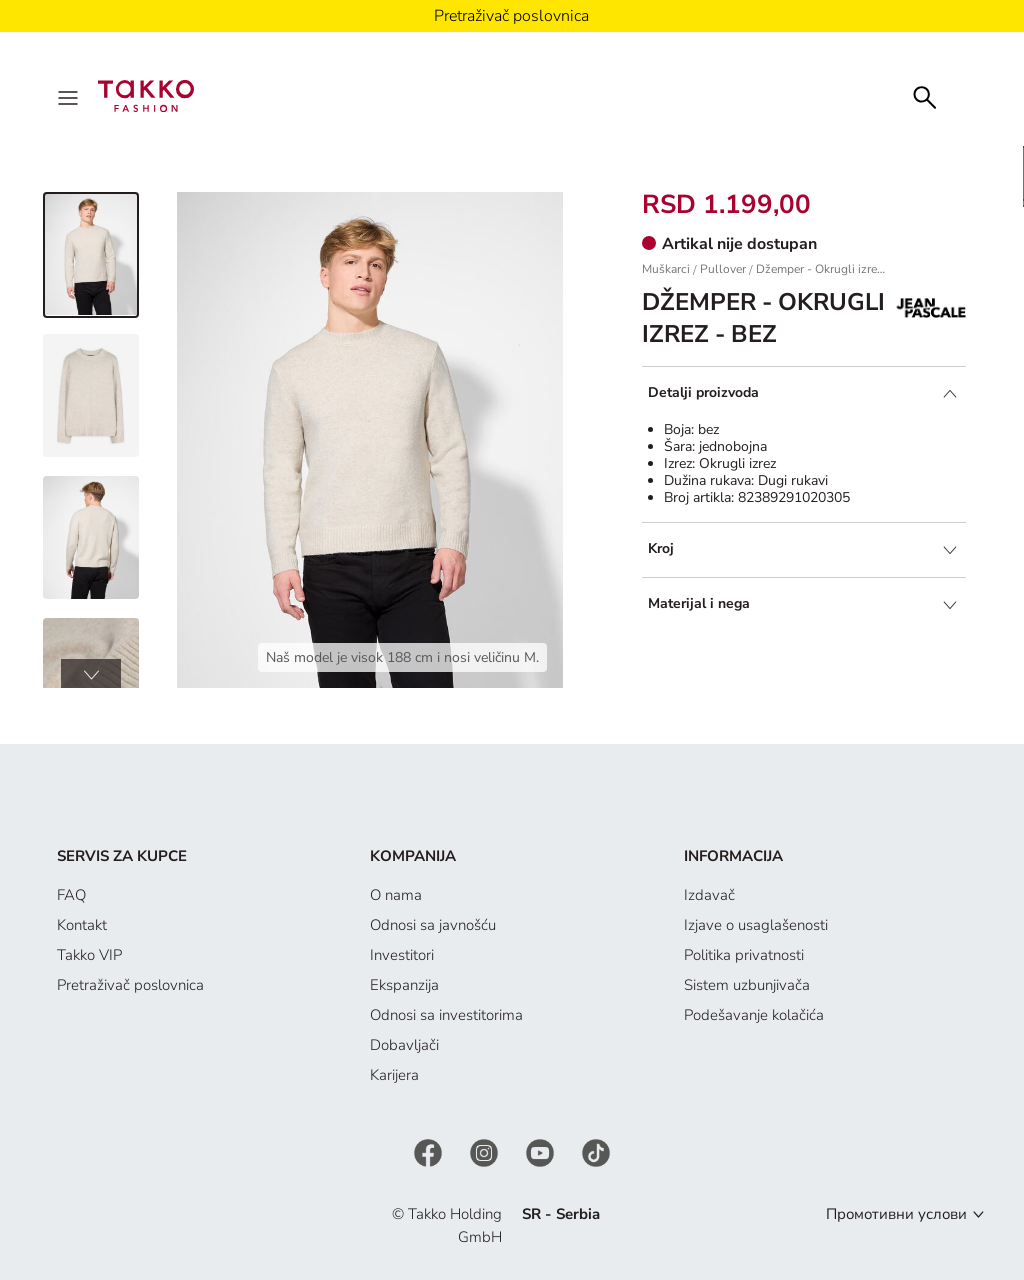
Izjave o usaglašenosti (756, 925)
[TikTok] (596, 1152)
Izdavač (709, 895)
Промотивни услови (896, 1214)
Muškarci (666, 269)
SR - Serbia (561, 1214)
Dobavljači (404, 1045)
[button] (91, 674)
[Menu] (70, 96)
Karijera (394, 1075)
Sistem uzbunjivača (747, 985)
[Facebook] (430, 1152)
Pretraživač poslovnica (130, 985)
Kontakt (82, 925)
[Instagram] (486, 1152)
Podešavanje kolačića (754, 1015)
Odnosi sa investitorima (446, 1015)
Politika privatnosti (744, 955)
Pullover (723, 269)
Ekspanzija (404, 985)
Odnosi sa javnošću (433, 925)
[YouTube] (542, 1152)
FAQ (71, 895)
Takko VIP (89, 955)
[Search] (925, 95)
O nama (396, 895)
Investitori (402, 955)
